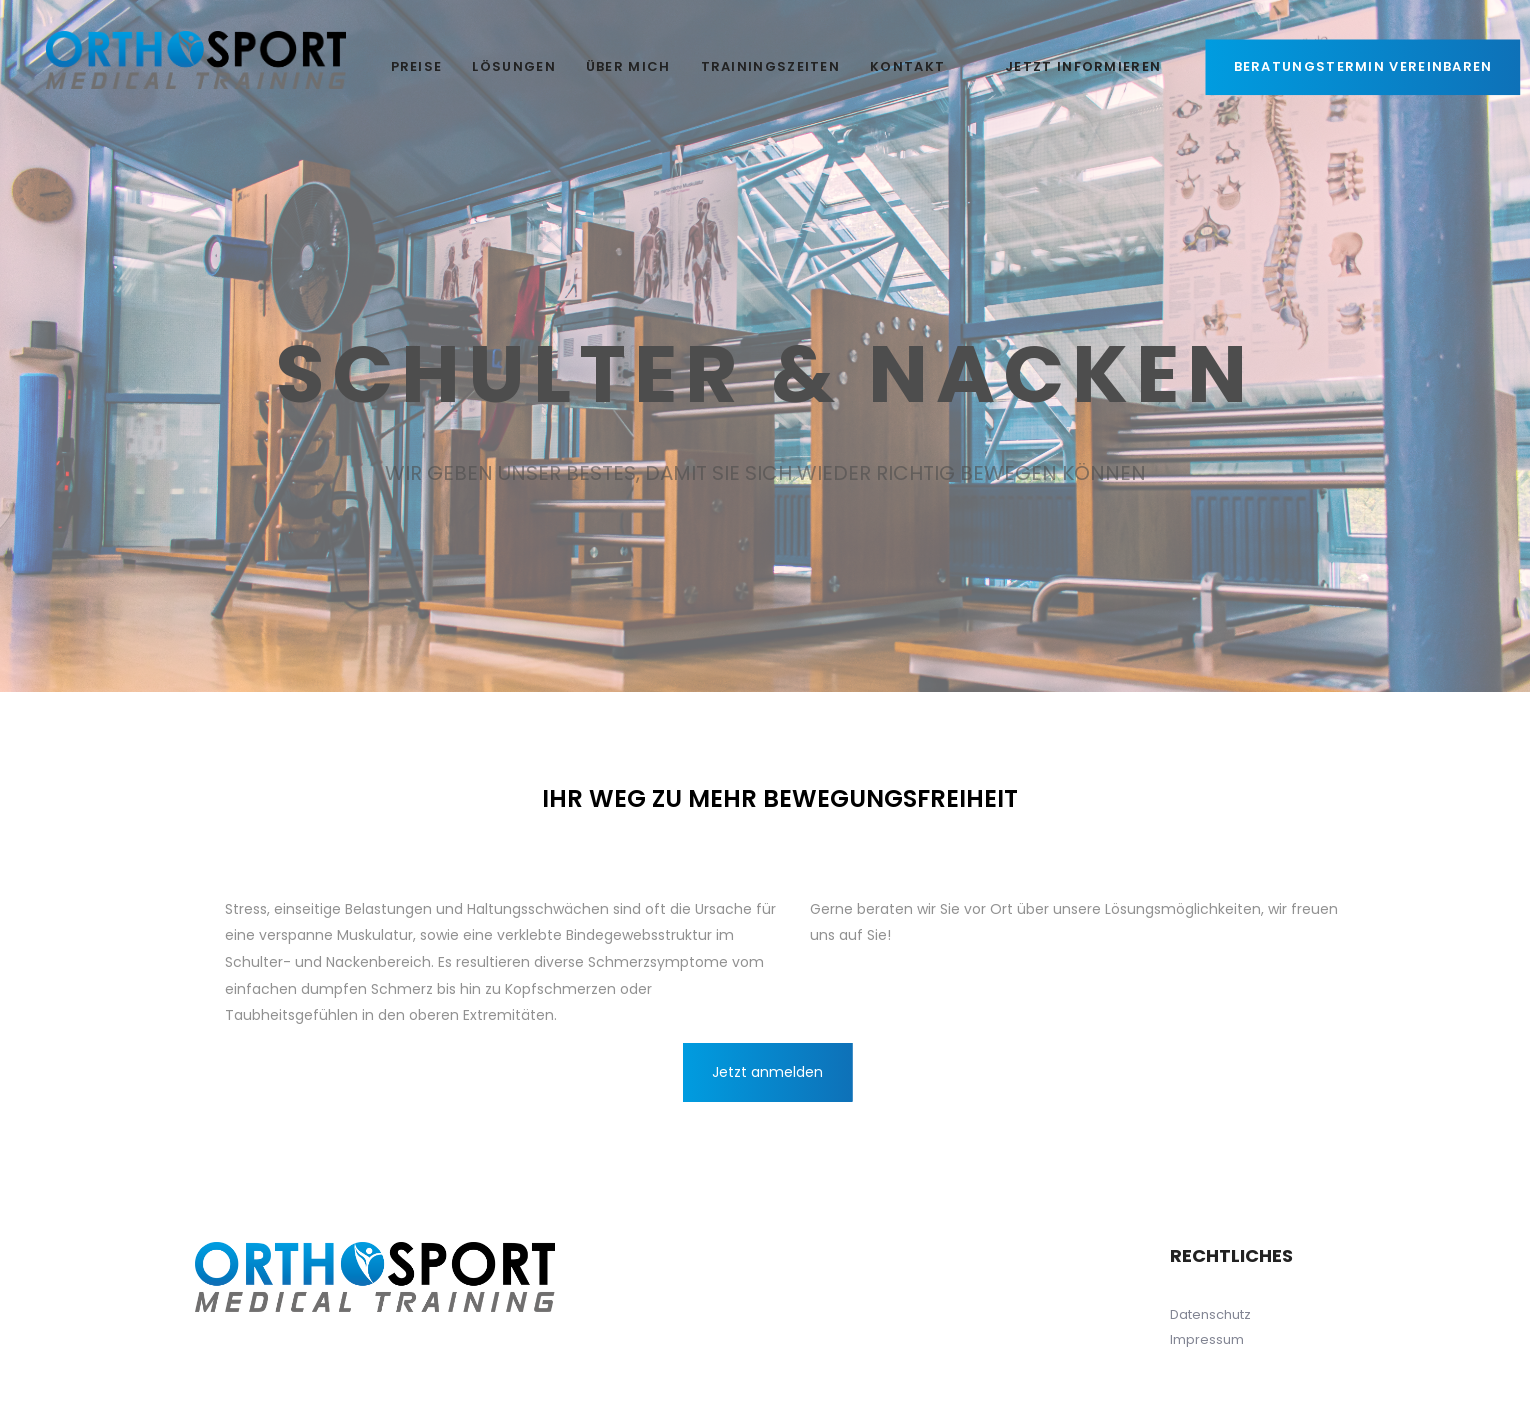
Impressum (1207, 1339)
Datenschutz (1210, 1314)
